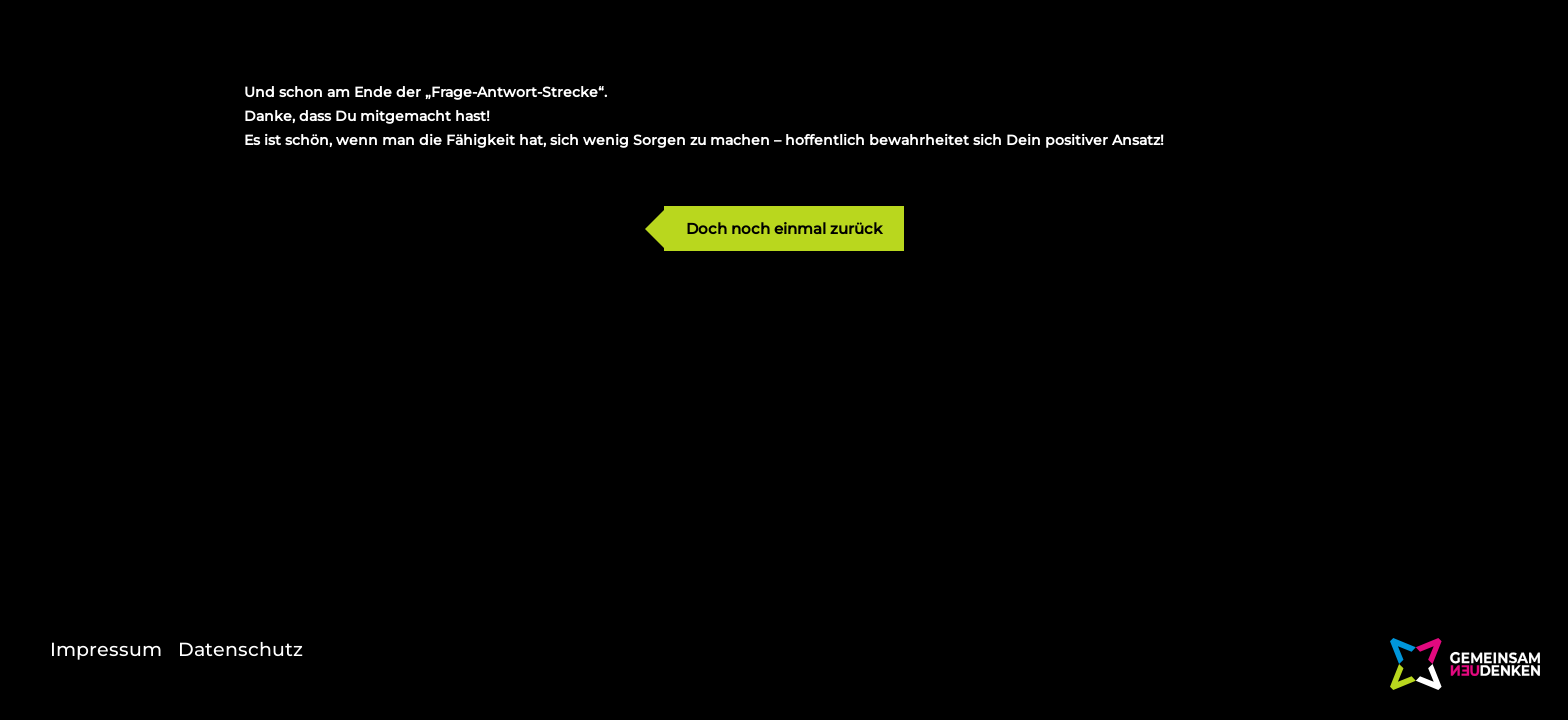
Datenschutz (240, 649)
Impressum (106, 649)
